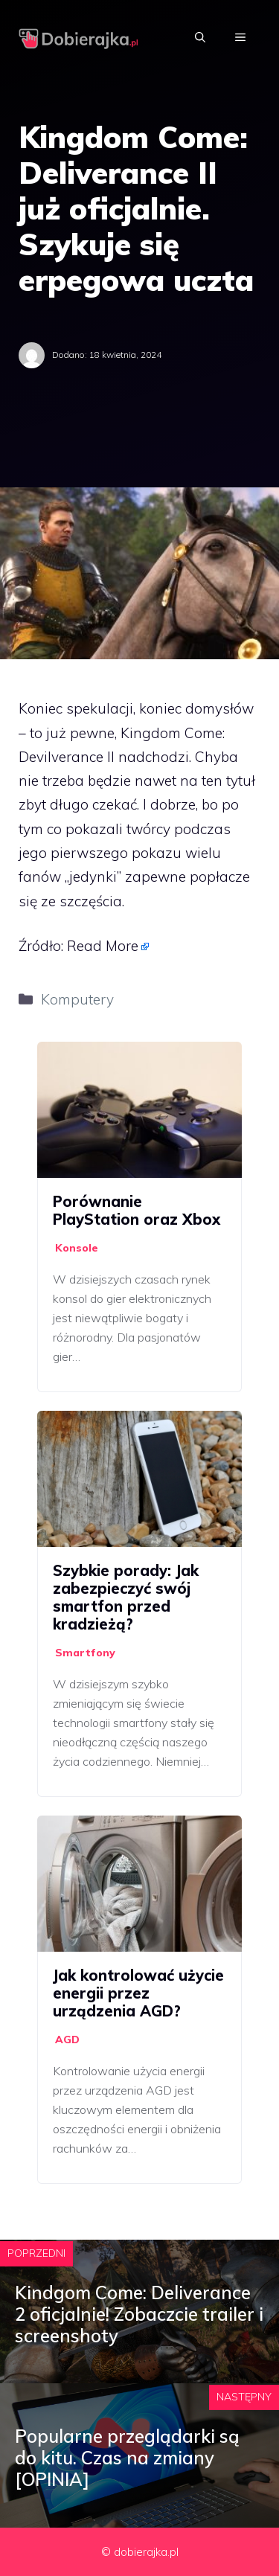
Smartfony (85, 1652)
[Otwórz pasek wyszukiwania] (200, 37)
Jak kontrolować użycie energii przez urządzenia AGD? (138, 1993)
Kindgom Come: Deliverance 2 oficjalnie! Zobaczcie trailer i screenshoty (139, 2314)
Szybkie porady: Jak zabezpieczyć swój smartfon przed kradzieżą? (126, 1597)
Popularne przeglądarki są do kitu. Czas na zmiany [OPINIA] (127, 2457)
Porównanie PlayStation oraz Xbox (136, 1210)
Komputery (77, 999)
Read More (102, 946)
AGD (67, 2039)
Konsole (76, 1248)
